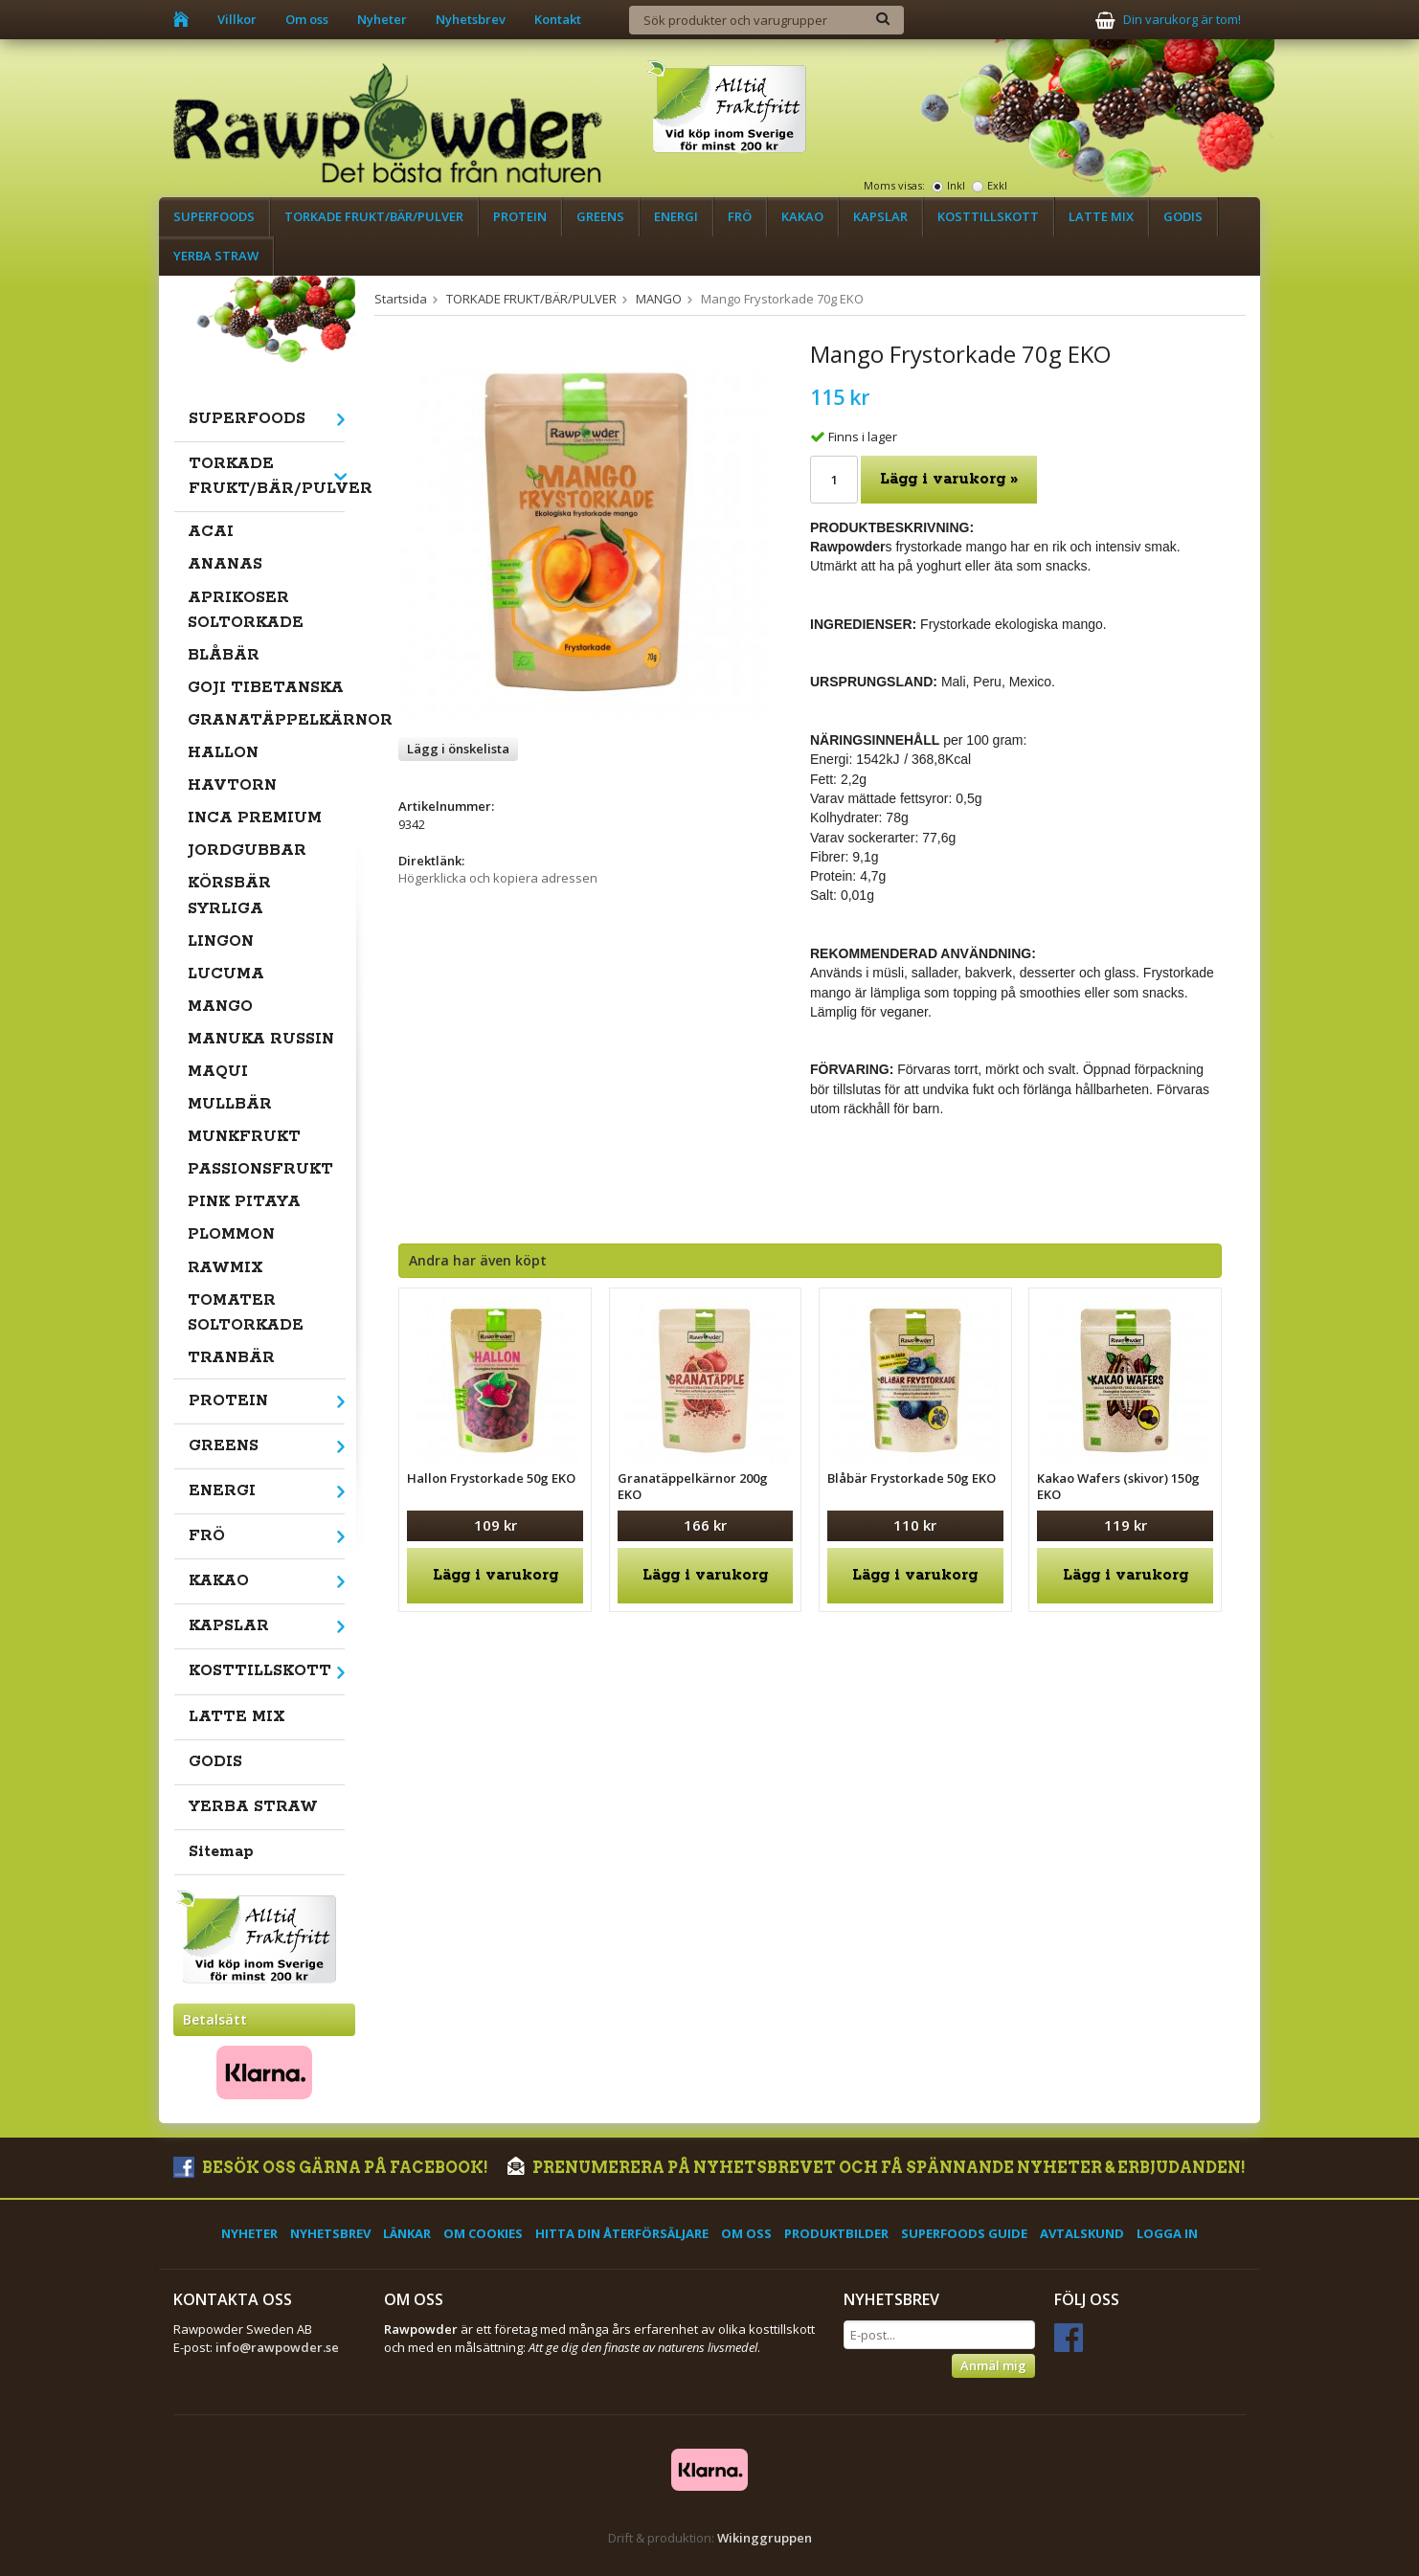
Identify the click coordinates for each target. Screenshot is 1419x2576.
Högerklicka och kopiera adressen (497, 877)
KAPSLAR (880, 216)
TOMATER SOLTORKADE (246, 1312)
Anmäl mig (993, 2365)
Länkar (407, 2233)
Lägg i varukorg (495, 1575)
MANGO (220, 1007)
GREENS (600, 216)
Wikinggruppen (764, 2537)
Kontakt (557, 19)
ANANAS (225, 564)
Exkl (997, 185)
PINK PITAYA (244, 1202)
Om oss (306, 19)
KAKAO (802, 216)
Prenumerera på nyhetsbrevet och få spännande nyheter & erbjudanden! (876, 2168)
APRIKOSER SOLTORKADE (246, 610)
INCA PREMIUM (255, 818)
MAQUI (218, 1072)
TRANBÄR (231, 1358)
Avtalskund (1082, 2233)
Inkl (956, 185)
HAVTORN (232, 785)
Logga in (1167, 2233)
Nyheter (382, 19)
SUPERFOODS (214, 216)
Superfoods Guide (964, 2233)
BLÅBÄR (223, 655)
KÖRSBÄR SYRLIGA (229, 895)
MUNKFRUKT (244, 1137)
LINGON (221, 941)
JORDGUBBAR (247, 850)
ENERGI (676, 216)
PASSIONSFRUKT (260, 1169)
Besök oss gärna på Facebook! (330, 2168)
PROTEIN (520, 216)
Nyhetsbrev (471, 19)
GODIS (1183, 216)
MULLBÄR (230, 1104)
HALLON (223, 753)
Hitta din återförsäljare (622, 2233)
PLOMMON (231, 1234)
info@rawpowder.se (277, 2347)
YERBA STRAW (216, 255)
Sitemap (221, 1852)
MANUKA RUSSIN (261, 1039)
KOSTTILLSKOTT (988, 216)
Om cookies (483, 2233)
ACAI (211, 532)
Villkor (237, 19)
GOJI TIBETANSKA (266, 688)
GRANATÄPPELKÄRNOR (267, 720)
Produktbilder (836, 2233)
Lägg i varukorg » (949, 479)
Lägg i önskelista (458, 748)
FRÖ (740, 216)
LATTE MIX (1101, 216)
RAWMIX (225, 1268)
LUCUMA (226, 974)
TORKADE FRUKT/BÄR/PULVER (373, 216)
